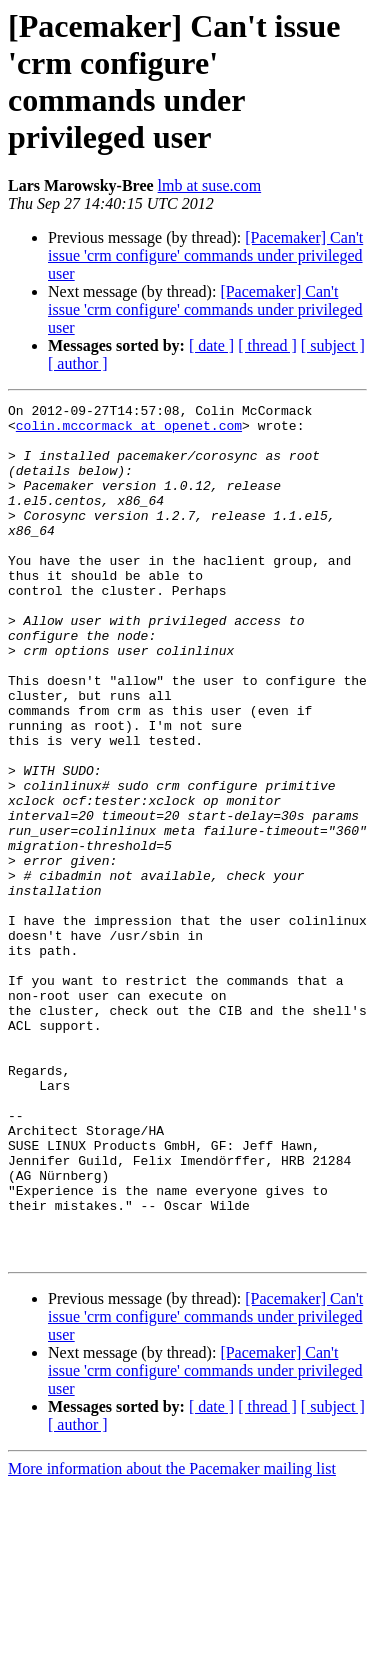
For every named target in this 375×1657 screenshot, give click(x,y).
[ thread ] (267, 345)
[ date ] (211, 345)
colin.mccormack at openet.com (129, 431)
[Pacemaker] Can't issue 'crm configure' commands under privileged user (205, 255)
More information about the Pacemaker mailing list (172, 1639)
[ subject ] (333, 345)
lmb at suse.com (210, 185)
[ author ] (78, 363)
